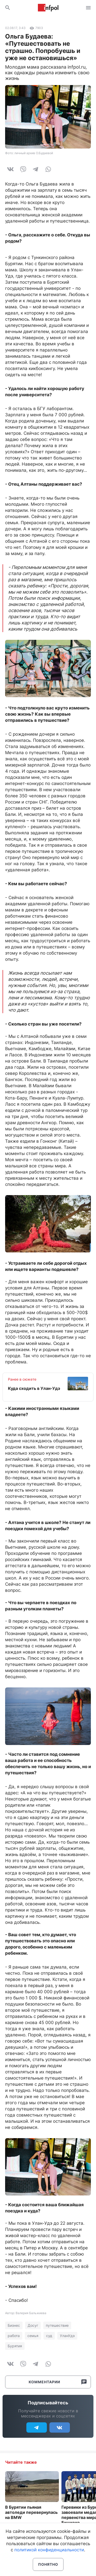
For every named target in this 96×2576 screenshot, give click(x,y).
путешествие (57, 2325)
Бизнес (14, 2325)
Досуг (33, 2325)
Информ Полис (48, 7)
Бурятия (15, 2346)
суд (49, 2335)
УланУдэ (67, 2335)
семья (32, 2335)
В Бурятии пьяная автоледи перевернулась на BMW (31, 2512)
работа (14, 2335)
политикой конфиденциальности (49, 2549)
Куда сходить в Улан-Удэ (34, 1388)
